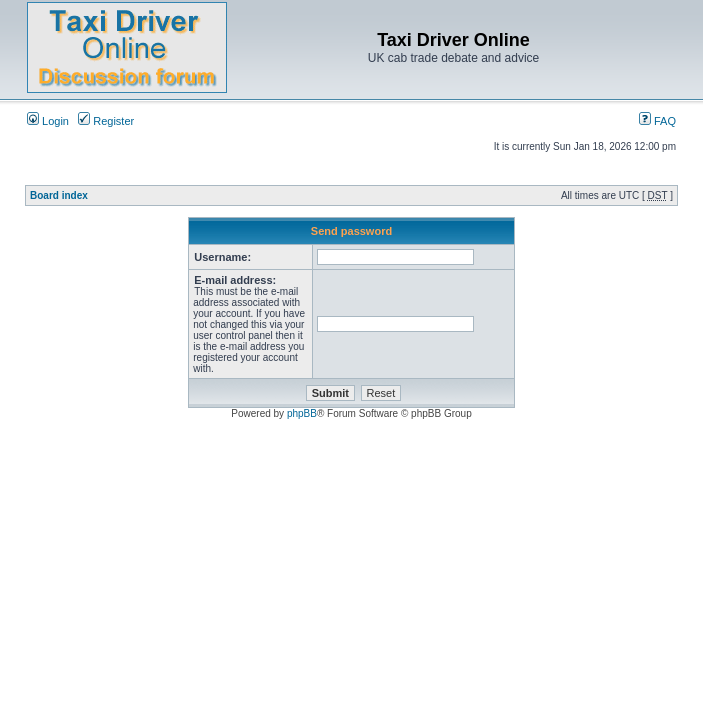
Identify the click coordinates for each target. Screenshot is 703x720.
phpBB (302, 413)
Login (48, 121)
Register (106, 121)
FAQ (657, 121)
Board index (59, 195)
